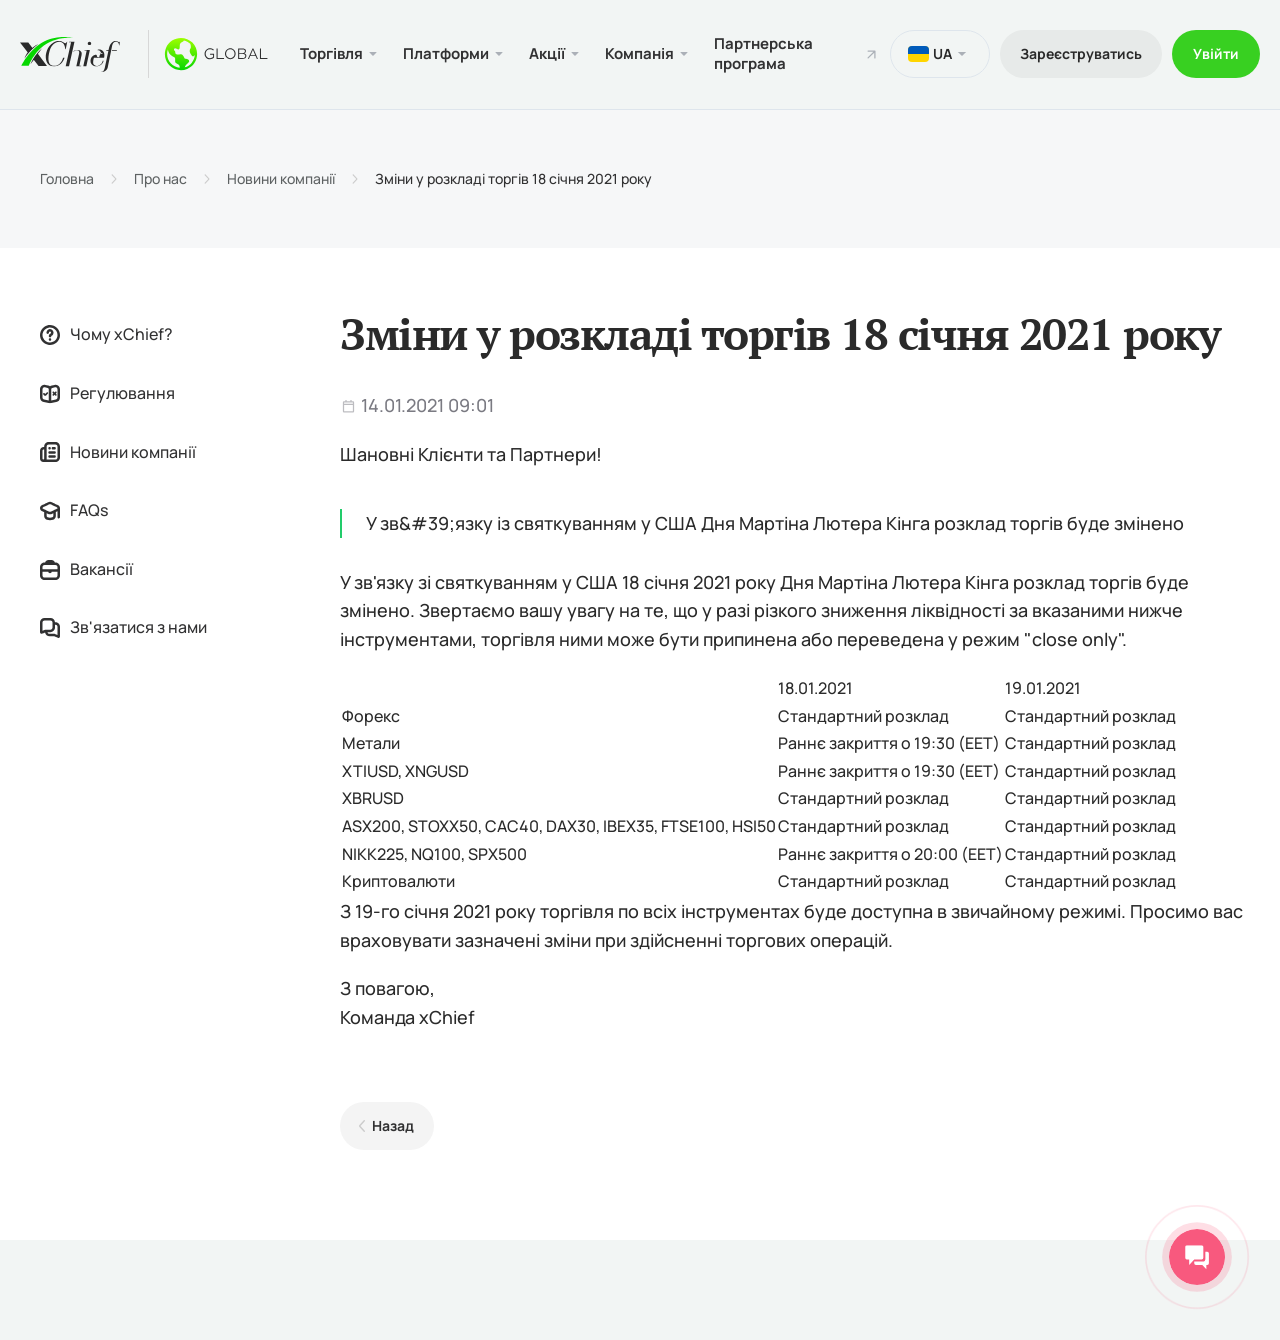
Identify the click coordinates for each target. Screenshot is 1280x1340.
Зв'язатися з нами (123, 627)
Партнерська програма (763, 53)
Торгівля (331, 53)
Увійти (1216, 53)
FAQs (74, 510)
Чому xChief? (106, 334)
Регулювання (107, 393)
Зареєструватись (1081, 53)
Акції (547, 53)
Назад (393, 1125)
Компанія (639, 53)
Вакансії (86, 569)
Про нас (160, 179)
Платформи (446, 53)
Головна (67, 179)
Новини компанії (281, 179)
